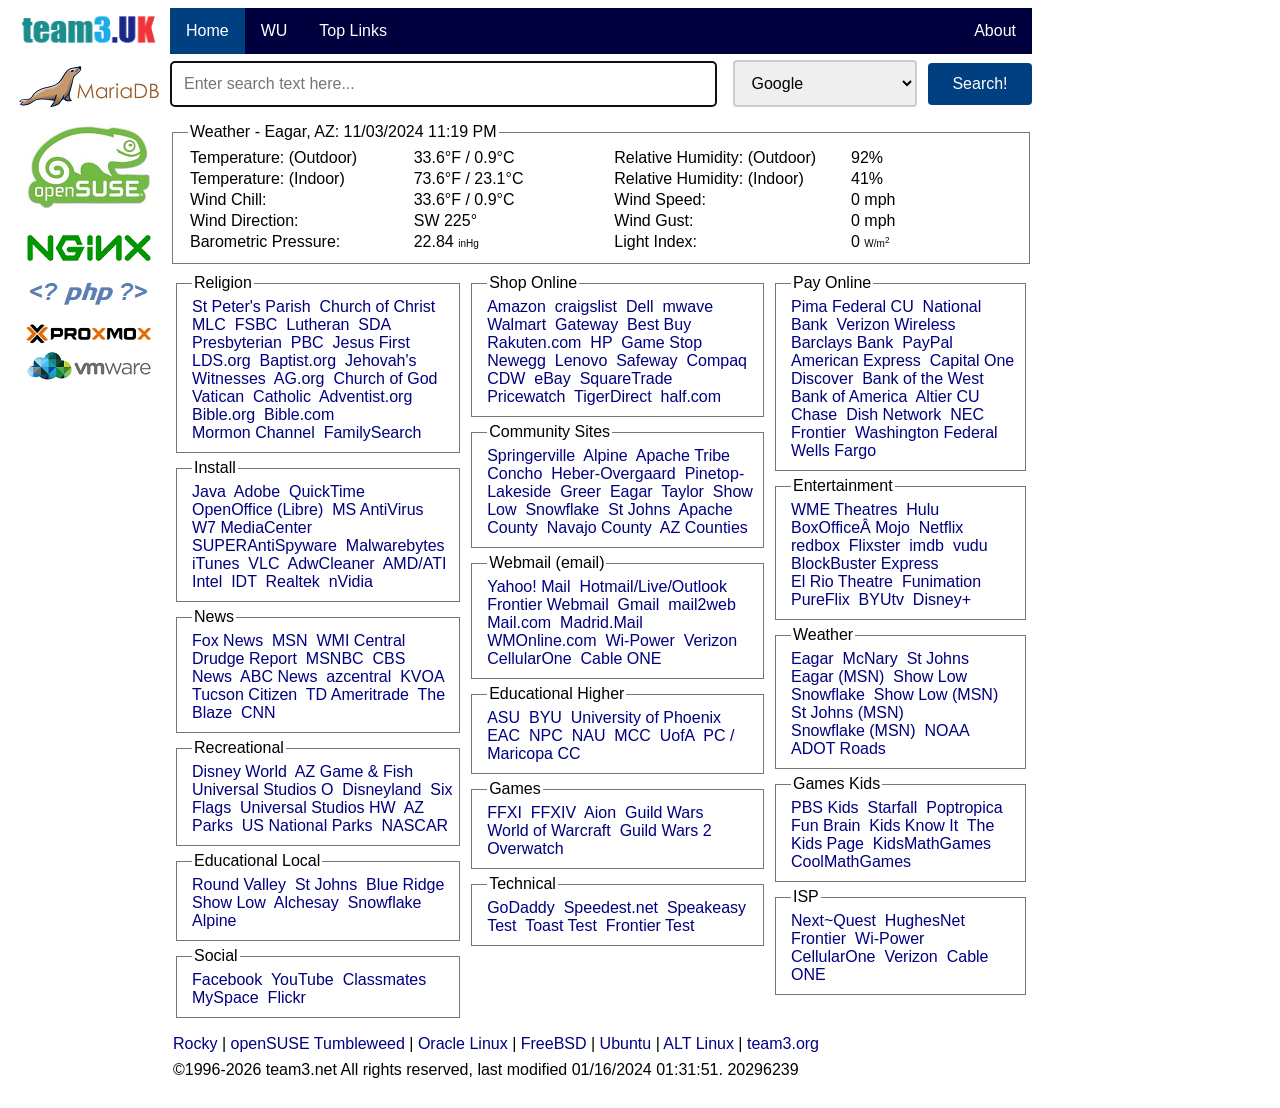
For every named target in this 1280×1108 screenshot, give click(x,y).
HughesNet (925, 920)
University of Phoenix (646, 717)
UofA (677, 735)
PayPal (927, 342)
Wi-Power (639, 640)
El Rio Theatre (842, 581)
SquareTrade (626, 378)
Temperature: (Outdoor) (276, 157)
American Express (856, 360)
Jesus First (371, 342)
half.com (691, 396)
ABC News (278, 676)
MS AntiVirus (377, 509)
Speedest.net (611, 907)
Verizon (710, 640)
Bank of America (849, 396)
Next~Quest (833, 920)
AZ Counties (704, 527)
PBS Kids (825, 807)
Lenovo (581, 360)
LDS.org (221, 360)
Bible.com (299, 414)
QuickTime (327, 491)
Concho (514, 473)
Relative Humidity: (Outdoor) (717, 157)
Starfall (893, 807)
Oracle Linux (463, 1043)
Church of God (385, 378)
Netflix (941, 527)
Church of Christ (378, 306)
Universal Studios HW (318, 807)
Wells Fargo (833, 450)
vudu (970, 545)
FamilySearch (373, 432)
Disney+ (942, 599)
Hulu (922, 509)
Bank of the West (923, 378)
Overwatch (525, 848)
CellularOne (529, 658)
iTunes (215, 563)
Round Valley (239, 884)
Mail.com (519, 622)
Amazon (516, 306)
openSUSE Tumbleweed (318, 1043)
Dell (640, 306)
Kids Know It (913, 825)
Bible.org (223, 414)
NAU (589, 735)
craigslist (586, 306)
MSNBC (335, 658)
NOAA (946, 730)
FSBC (256, 324)
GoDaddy (521, 907)
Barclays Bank (842, 342)
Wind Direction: (246, 220)
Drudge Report (244, 658)
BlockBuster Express (865, 563)
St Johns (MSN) (847, 712)
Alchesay (306, 902)
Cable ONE (621, 658)
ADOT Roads (838, 748)
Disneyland (381, 789)
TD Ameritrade (357, 694)
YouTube (302, 979)
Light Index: (657, 241)
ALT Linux (698, 1043)
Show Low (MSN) (936, 694)
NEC (967, 414)
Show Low (229, 902)
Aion (600, 812)
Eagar (631, 491)
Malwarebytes (395, 545)
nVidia (351, 581)
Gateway (586, 324)
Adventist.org (365, 396)
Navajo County (599, 527)
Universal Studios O (262, 789)
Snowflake (385, 902)
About (995, 30)
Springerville (531, 455)
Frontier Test (650, 925)
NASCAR (414, 825)
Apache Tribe (683, 455)
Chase (814, 414)
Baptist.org (298, 360)
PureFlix (820, 599)
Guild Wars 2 (666, 830)
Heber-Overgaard (613, 473)
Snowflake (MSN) (853, 730)
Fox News (227, 640)
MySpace (225, 997)
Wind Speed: (662, 199)
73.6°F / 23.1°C (469, 178)
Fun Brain (825, 825)
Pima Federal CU (852, 306)
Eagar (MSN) (837, 676)
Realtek (293, 581)
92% (867, 157)
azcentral (358, 676)
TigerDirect (613, 396)
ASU (503, 717)
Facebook (227, 979)
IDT (243, 581)
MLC (209, 324)
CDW (506, 378)
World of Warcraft (549, 830)
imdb (926, 545)
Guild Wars (664, 812)
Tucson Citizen (244, 694)
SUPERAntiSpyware (264, 545)
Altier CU (948, 396)
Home (207, 30)
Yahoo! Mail (528, 586)
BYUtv (881, 599)
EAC (503, 735)
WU (274, 30)
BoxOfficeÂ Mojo (850, 527)
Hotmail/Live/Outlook (653, 586)
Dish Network (893, 414)
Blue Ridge (405, 884)
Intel (207, 581)
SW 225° (445, 220)
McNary (870, 658)
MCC (632, 735)
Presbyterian (237, 342)
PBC (307, 342)
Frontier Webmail (548, 604)
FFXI (504, 812)
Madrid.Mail (601, 622)
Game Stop (661, 342)
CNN (258, 712)
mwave (687, 306)
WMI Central (361, 640)
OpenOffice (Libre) (257, 509)
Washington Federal (926, 432)
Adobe (257, 491)
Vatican (218, 396)
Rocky (195, 1043)
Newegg (516, 360)
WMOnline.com (541, 640)
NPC (546, 735)
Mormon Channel (253, 432)
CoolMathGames (851, 861)
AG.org (299, 378)
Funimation (941, 581)
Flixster (875, 545)
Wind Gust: (656, 220)
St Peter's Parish (251, 306)
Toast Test (561, 925)
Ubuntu (626, 1043)
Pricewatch (526, 396)
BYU (545, 717)
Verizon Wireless (895, 324)
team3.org (783, 1043)
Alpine (214, 920)
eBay (552, 378)
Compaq (716, 360)
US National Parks (307, 825)
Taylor (682, 491)
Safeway (646, 360)
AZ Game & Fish (354, 771)
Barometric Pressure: (267, 241)
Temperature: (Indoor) (269, 178)
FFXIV (553, 812)
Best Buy (659, 324)
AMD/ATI (415, 563)
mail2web (702, 604)
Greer (580, 491)
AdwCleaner (330, 563)
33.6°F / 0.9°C (464, 157)
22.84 (446, 241)
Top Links (353, 30)
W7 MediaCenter (252, 527)
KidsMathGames (932, 843)
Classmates (385, 979)
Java (209, 491)
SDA (374, 324)
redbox (815, 545)
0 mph (873, 199)
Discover (822, 378)
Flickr (287, 997)
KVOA (422, 676)
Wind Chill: (230, 199)
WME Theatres (844, 509)
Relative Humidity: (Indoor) (711, 178)
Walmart (516, 324)
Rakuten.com (534, 342)
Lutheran (317, 324)
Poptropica (964, 807)
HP (601, 342)
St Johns (326, 884)
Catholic (282, 396)
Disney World (239, 771)
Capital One (972, 360)
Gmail (639, 604)
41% (867, 178)
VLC (263, 563)
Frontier (818, 432)
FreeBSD (554, 1043)
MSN (290, 640)
